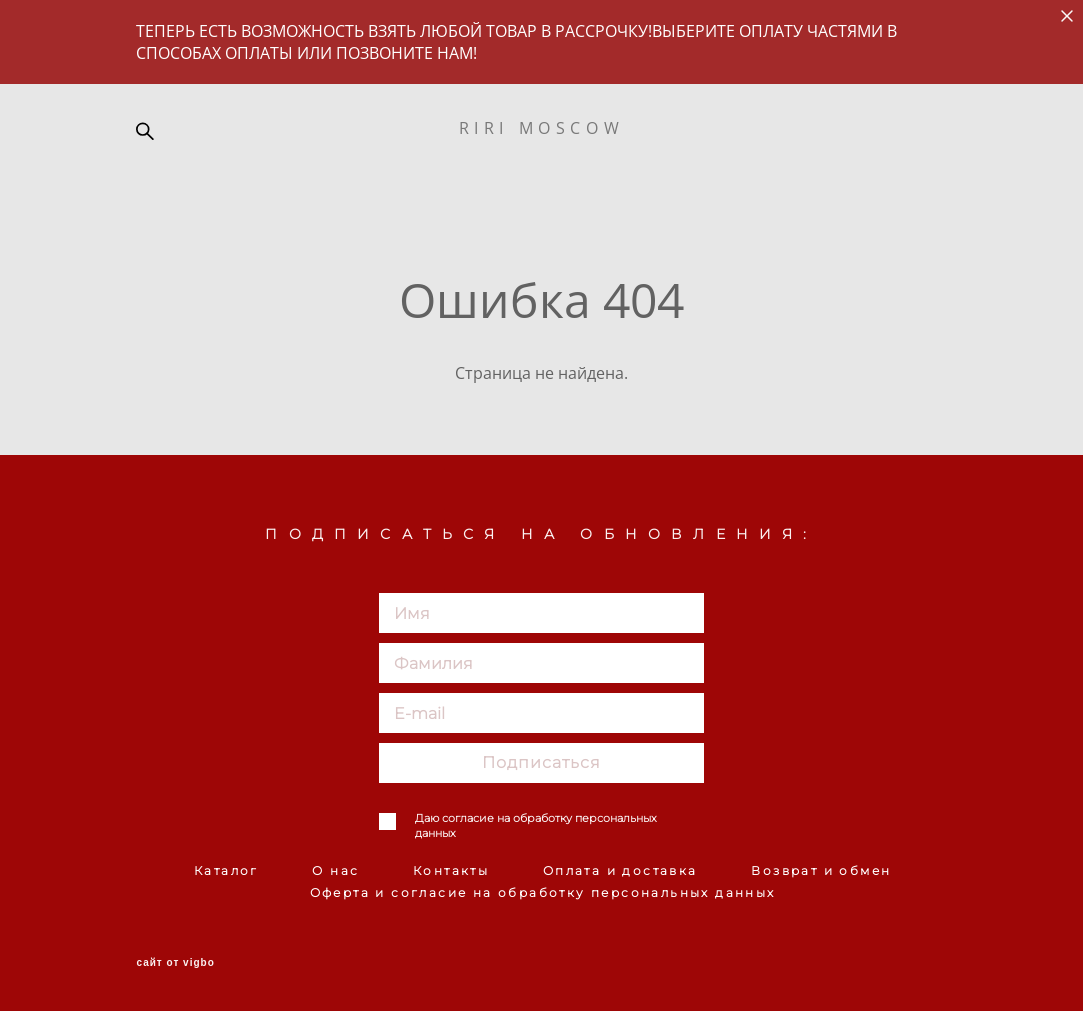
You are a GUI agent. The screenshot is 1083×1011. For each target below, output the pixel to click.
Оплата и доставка (620, 870)
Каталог (226, 870)
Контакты (451, 870)
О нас (335, 870)
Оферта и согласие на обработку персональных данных (543, 892)
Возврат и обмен (821, 870)
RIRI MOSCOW (542, 128)
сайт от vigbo (175, 963)
